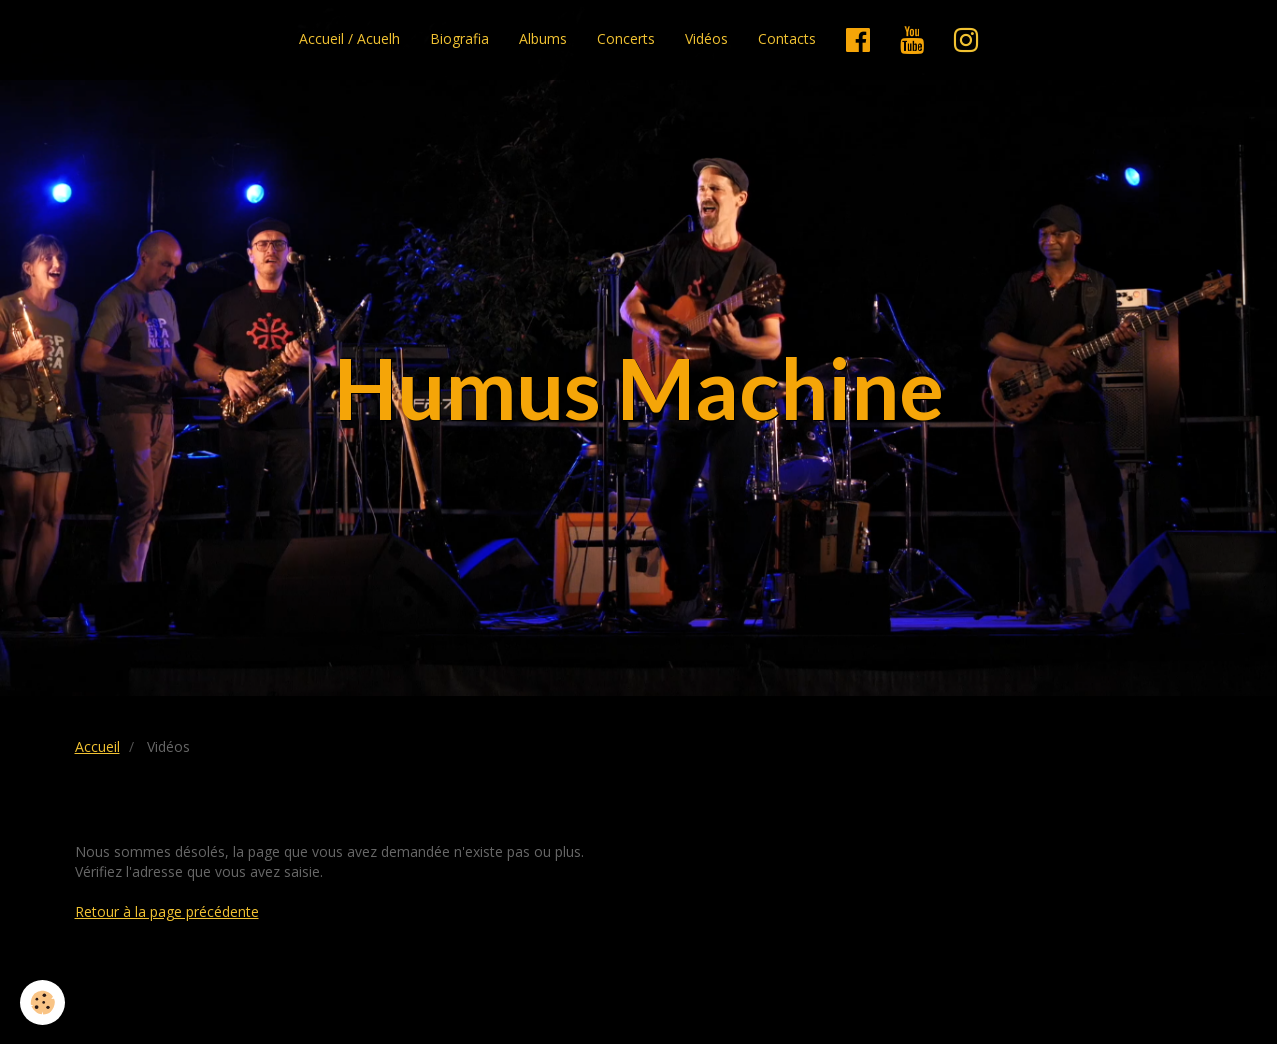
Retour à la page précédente (167, 911)
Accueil (97, 746)
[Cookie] (42, 1002)
